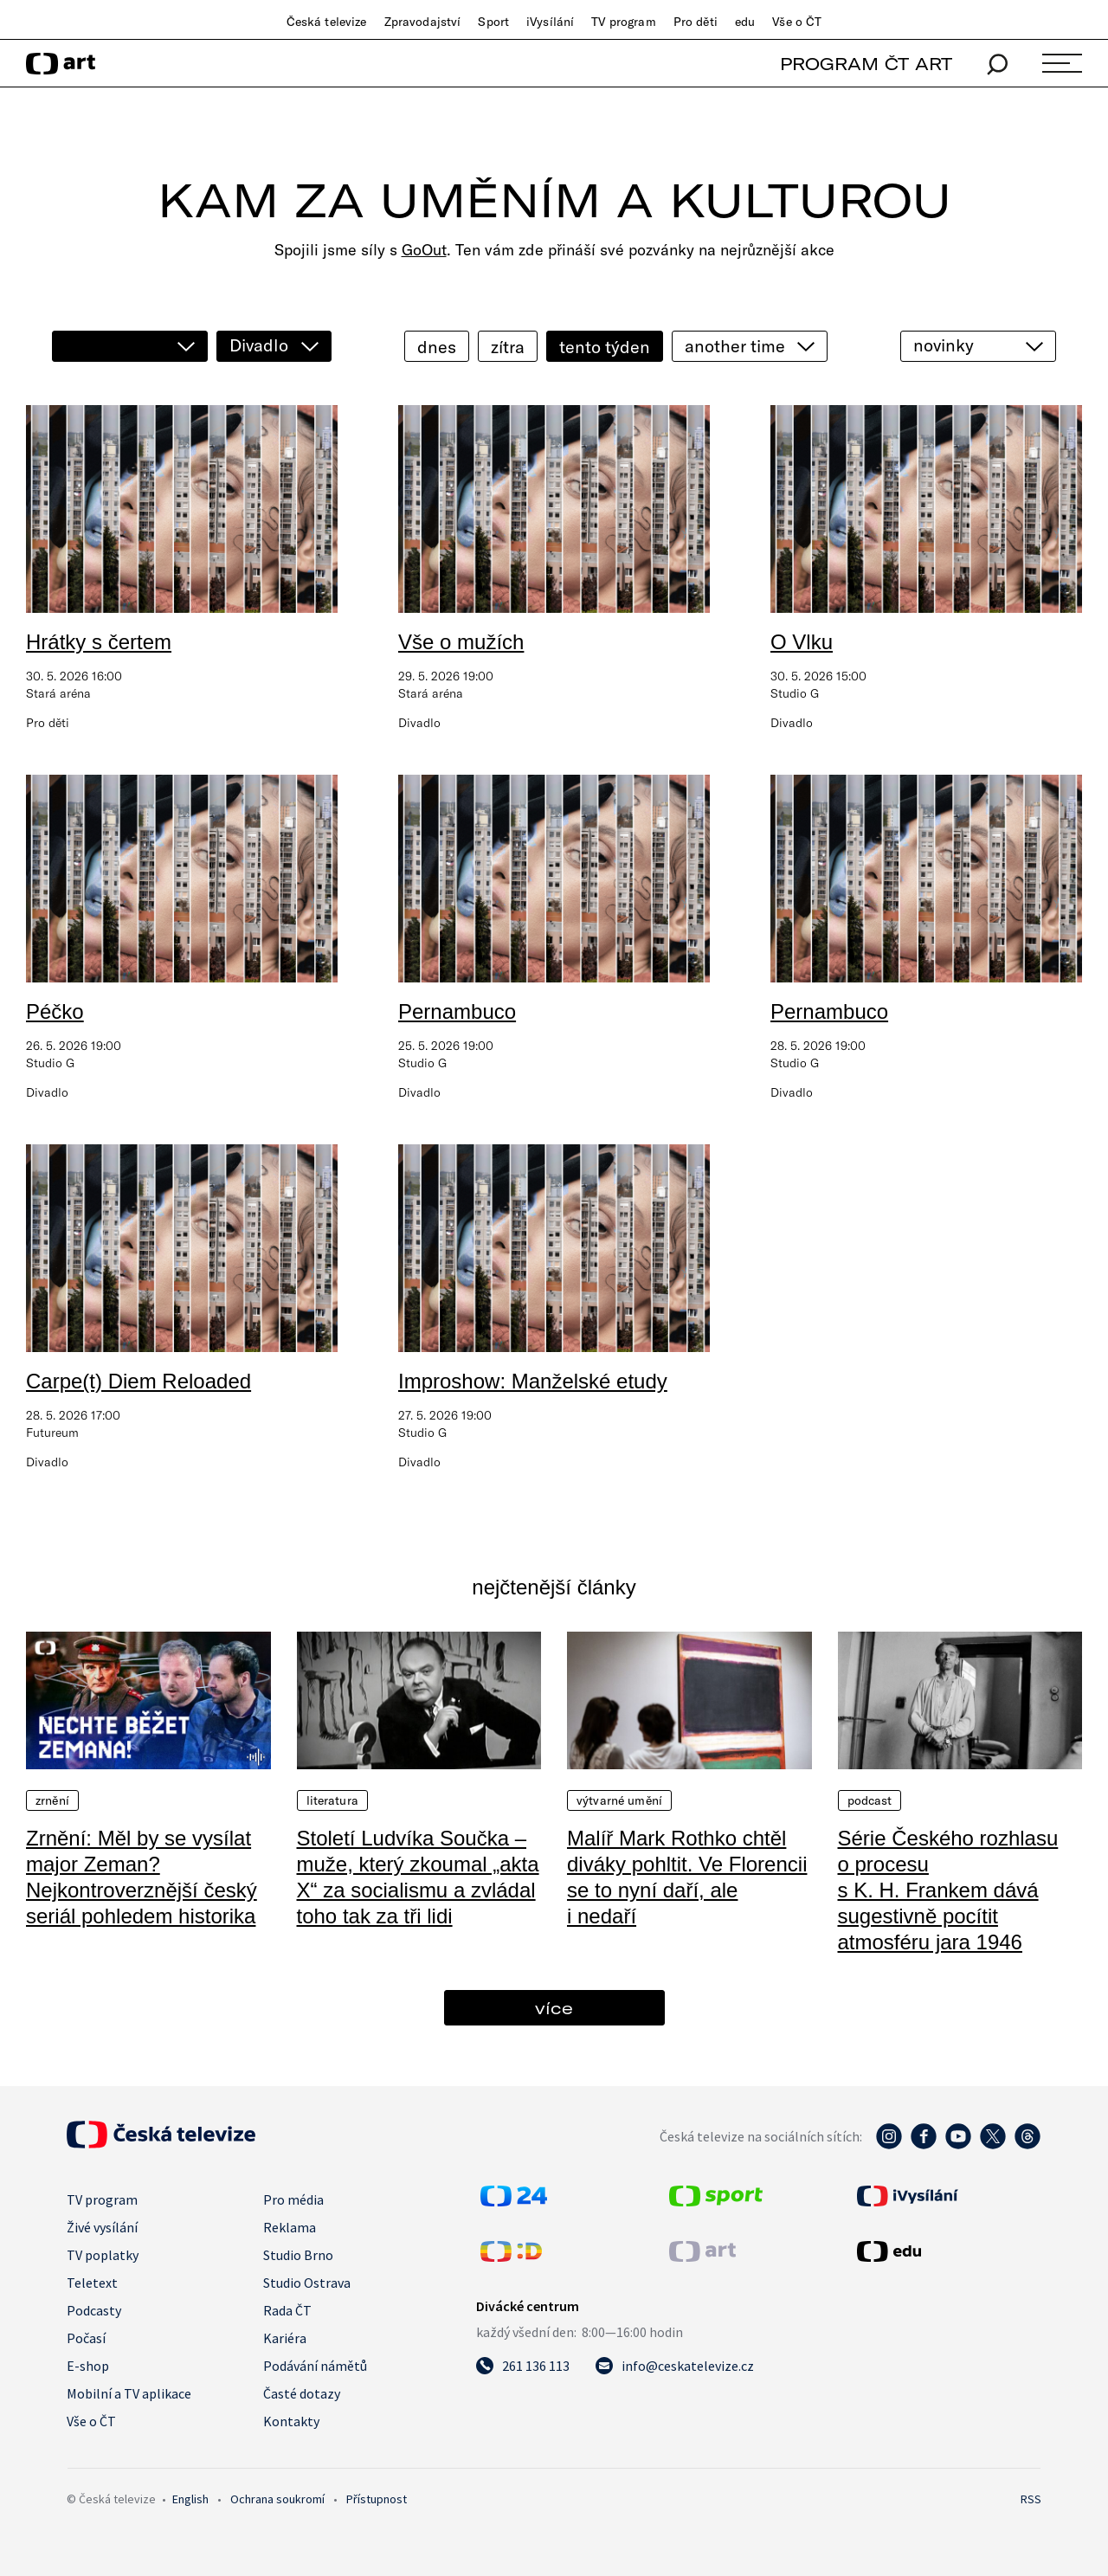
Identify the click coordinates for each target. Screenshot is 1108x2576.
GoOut (424, 250)
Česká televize (327, 21)
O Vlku (801, 642)
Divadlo (258, 345)
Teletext (92, 2282)
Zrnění (52, 1800)
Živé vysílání (102, 2227)
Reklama (289, 2227)
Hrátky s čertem (98, 642)
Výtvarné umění (619, 1800)
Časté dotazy (301, 2393)
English (190, 2499)
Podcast (869, 1800)
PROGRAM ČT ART (866, 63)
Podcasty (94, 2310)
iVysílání (550, 21)
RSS (1031, 2499)
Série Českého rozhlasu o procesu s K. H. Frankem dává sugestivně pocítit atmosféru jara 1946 (948, 1890)
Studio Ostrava (307, 2282)
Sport (493, 21)
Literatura (332, 1800)
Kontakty (291, 2421)
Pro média (293, 2199)
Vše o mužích (461, 642)
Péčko (55, 1011)
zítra (508, 346)
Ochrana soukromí (277, 2499)
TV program (623, 21)
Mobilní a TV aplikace (129, 2393)
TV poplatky (102, 2255)
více (554, 2008)
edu (745, 21)
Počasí (86, 2338)
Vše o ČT (796, 21)
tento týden (604, 346)
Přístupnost (376, 2499)
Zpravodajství (422, 21)
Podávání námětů (315, 2365)
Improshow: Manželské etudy (532, 1381)
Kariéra (284, 2338)
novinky (943, 345)
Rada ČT (287, 2310)
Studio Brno (298, 2255)
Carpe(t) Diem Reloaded (138, 1381)
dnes (436, 346)
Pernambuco (457, 1011)
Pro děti (695, 21)
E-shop (88, 2365)
